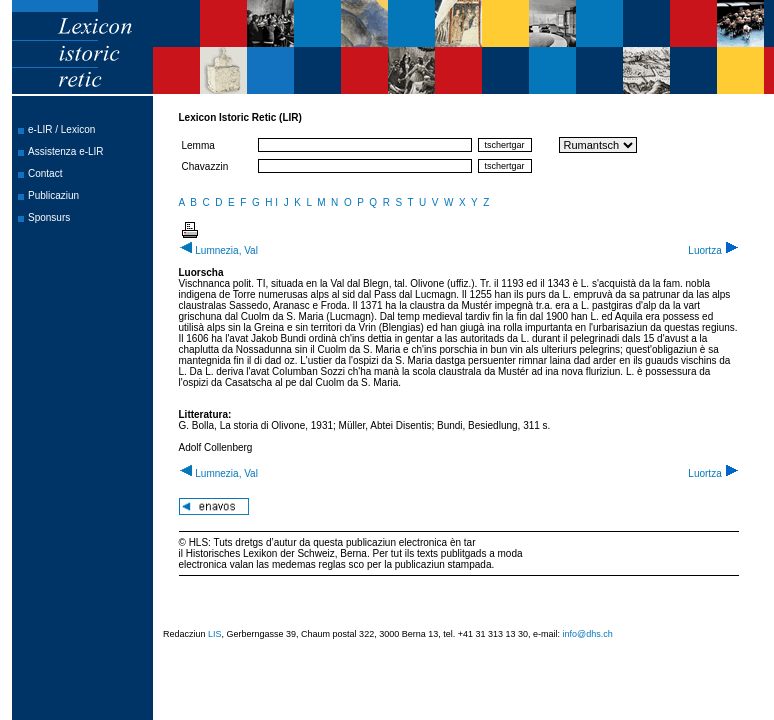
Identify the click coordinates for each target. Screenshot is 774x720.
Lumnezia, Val (218, 250)
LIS (215, 634)
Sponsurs (49, 217)
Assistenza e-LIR (66, 151)
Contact (45, 173)
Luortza (713, 250)
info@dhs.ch (588, 634)
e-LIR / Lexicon (61, 129)
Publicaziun (53, 195)
